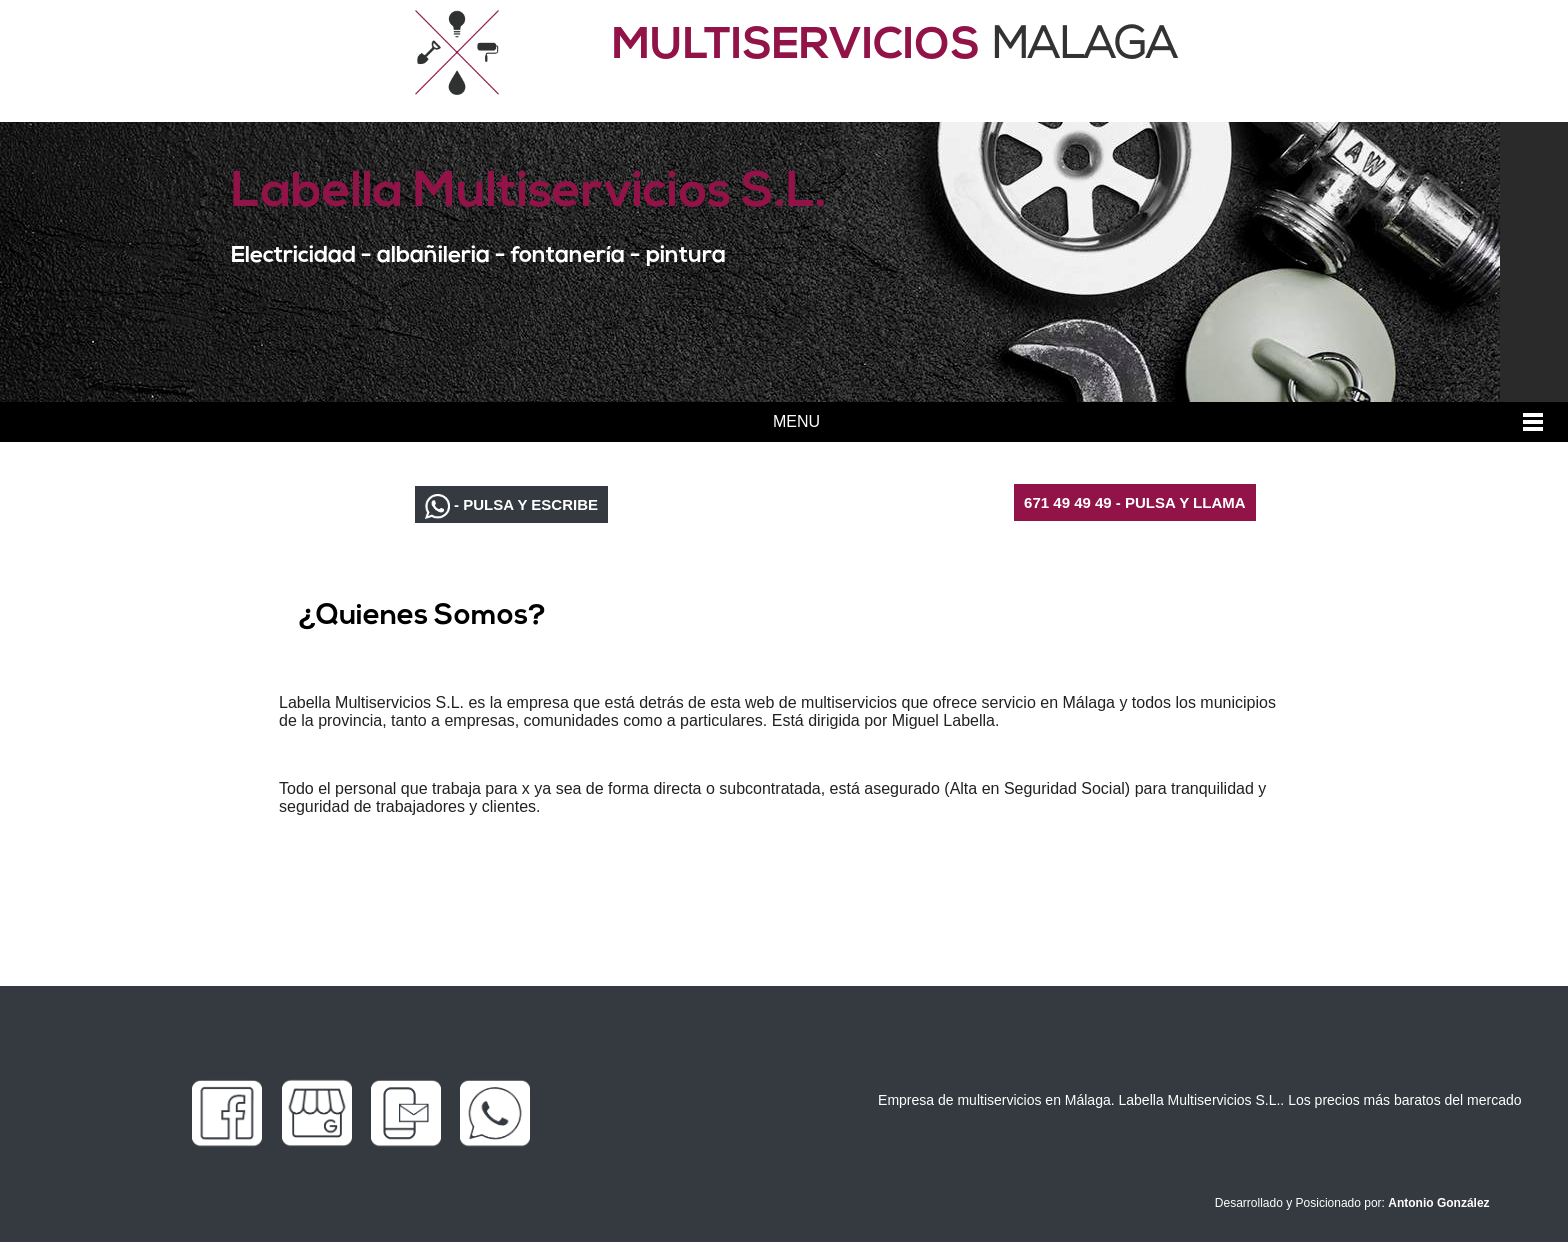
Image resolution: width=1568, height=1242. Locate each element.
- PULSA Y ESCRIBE (511, 506)
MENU (796, 421)
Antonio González (1438, 1203)
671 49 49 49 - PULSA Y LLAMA (1134, 502)
